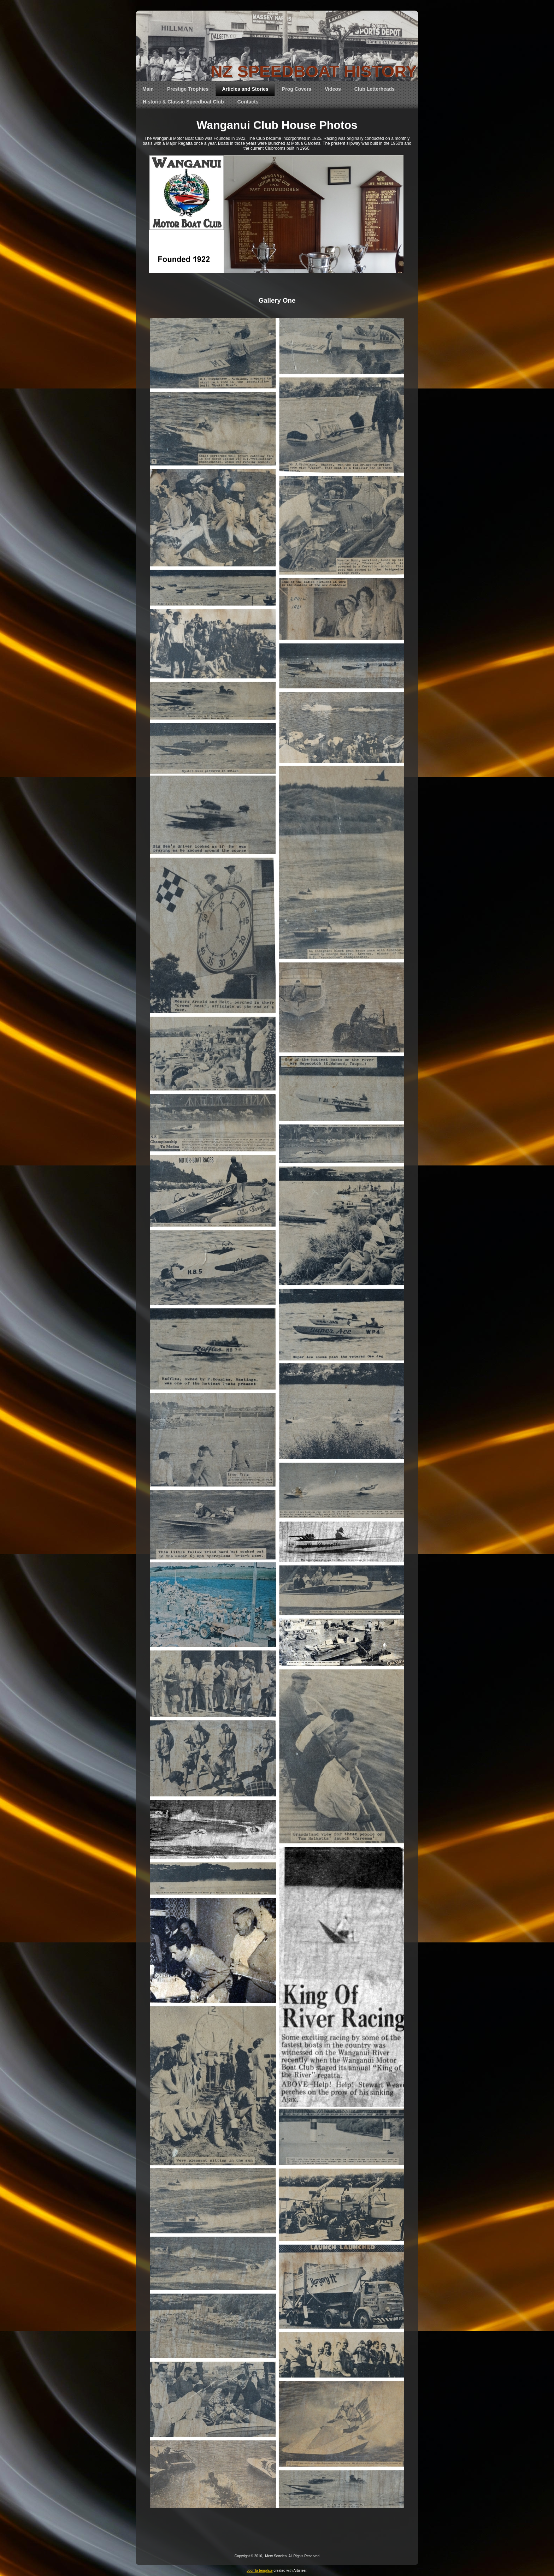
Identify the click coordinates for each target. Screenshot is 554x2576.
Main (148, 89)
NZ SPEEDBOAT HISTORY (314, 71)
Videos (333, 89)
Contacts (248, 102)
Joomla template (259, 2570)
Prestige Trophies (187, 89)
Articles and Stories (245, 89)
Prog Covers (296, 89)
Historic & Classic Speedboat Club (183, 102)
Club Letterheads (374, 89)
